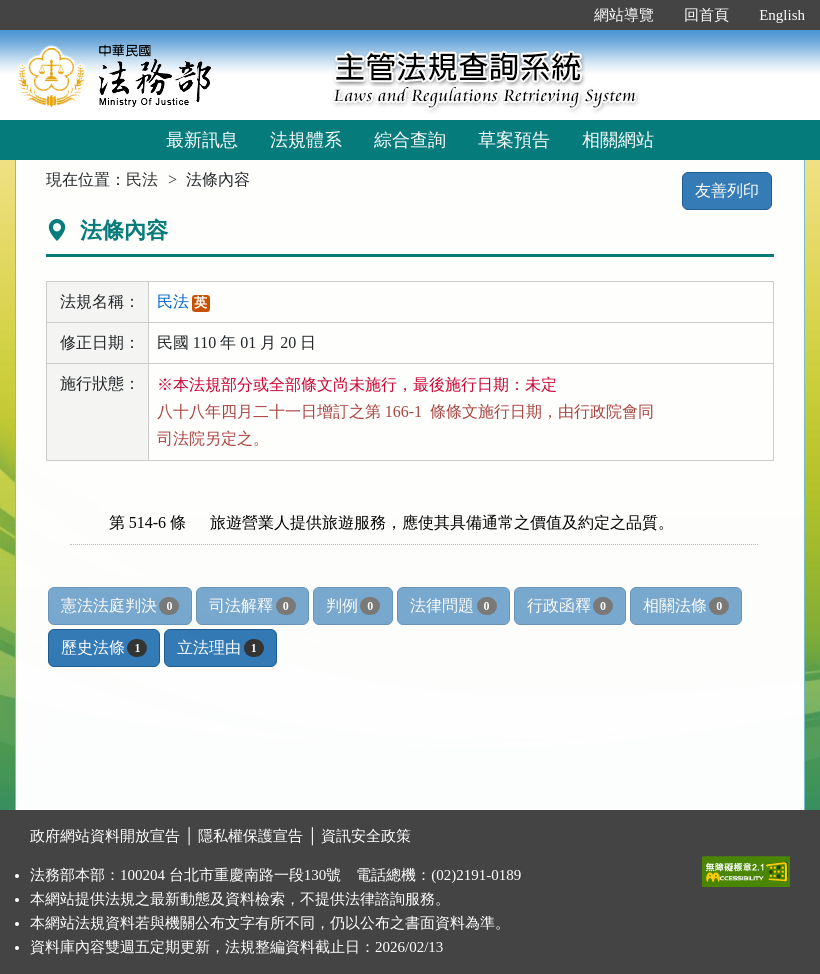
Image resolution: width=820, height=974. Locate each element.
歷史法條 (104, 648)
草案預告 (514, 140)
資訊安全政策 (366, 836)
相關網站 (618, 140)
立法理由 (220, 648)
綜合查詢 (410, 140)
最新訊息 (202, 140)
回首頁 (706, 15)
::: (558, 15)
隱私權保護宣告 (250, 836)
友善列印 (727, 190)
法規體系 (306, 140)
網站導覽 (624, 15)
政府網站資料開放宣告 (105, 836)
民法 (142, 179)
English (782, 15)
